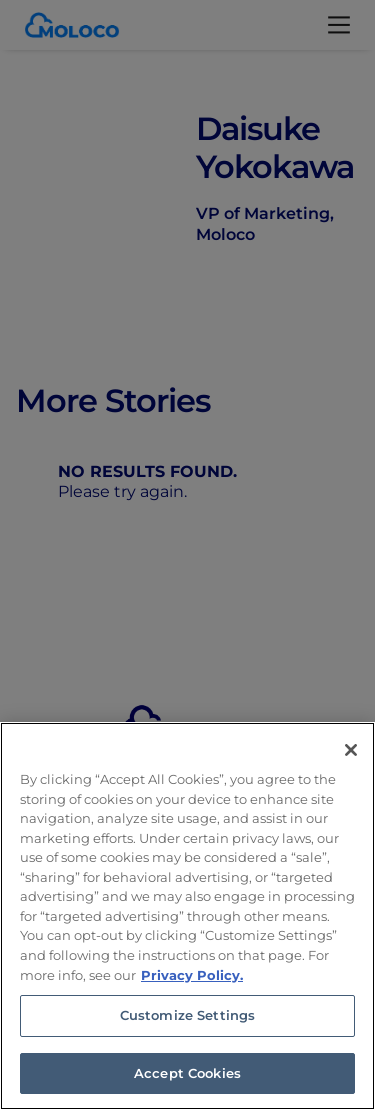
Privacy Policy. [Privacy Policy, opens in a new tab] (192, 980)
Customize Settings (187, 1021)
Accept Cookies (187, 1079)
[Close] (351, 756)
